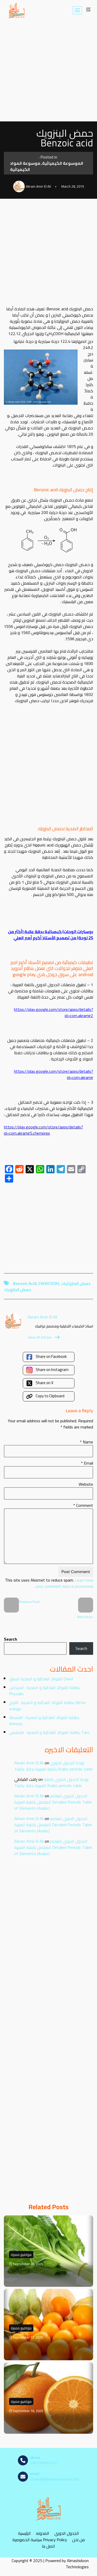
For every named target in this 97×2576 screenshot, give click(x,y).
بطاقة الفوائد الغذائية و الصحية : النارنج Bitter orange (47, 1706)
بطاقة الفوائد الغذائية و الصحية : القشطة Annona (44, 1720)
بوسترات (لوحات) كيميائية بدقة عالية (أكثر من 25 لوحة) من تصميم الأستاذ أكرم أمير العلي (50, 935)
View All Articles (44, 1337)
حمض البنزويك (17, 1289)
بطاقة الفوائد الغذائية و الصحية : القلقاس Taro (49, 1732)
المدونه (42, 2533)
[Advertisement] (48, 71)
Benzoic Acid (24, 1283)
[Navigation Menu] (77, 10)
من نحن (78, 2539)
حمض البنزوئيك (76, 1283)
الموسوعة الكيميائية (62, 163)
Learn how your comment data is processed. (64, 1583)
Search (10, 1639)
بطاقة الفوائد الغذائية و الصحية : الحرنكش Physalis (44, 1691)
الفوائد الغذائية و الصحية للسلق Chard (41, 1679)
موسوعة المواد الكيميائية (25, 166)
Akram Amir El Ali (29, 1763)
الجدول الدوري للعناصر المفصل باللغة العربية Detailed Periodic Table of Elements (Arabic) (53, 1802)
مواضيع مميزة (21, 2254)
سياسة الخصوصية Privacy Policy (39, 2539)
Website (86, 1484)
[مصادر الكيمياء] (16, 10)
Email (87, 1463)
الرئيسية (24, 2533)
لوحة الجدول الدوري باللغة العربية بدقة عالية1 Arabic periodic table (53, 1766)
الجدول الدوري (66, 2533)
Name (86, 1442)
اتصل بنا (48, 2546)
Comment (83, 1505)
